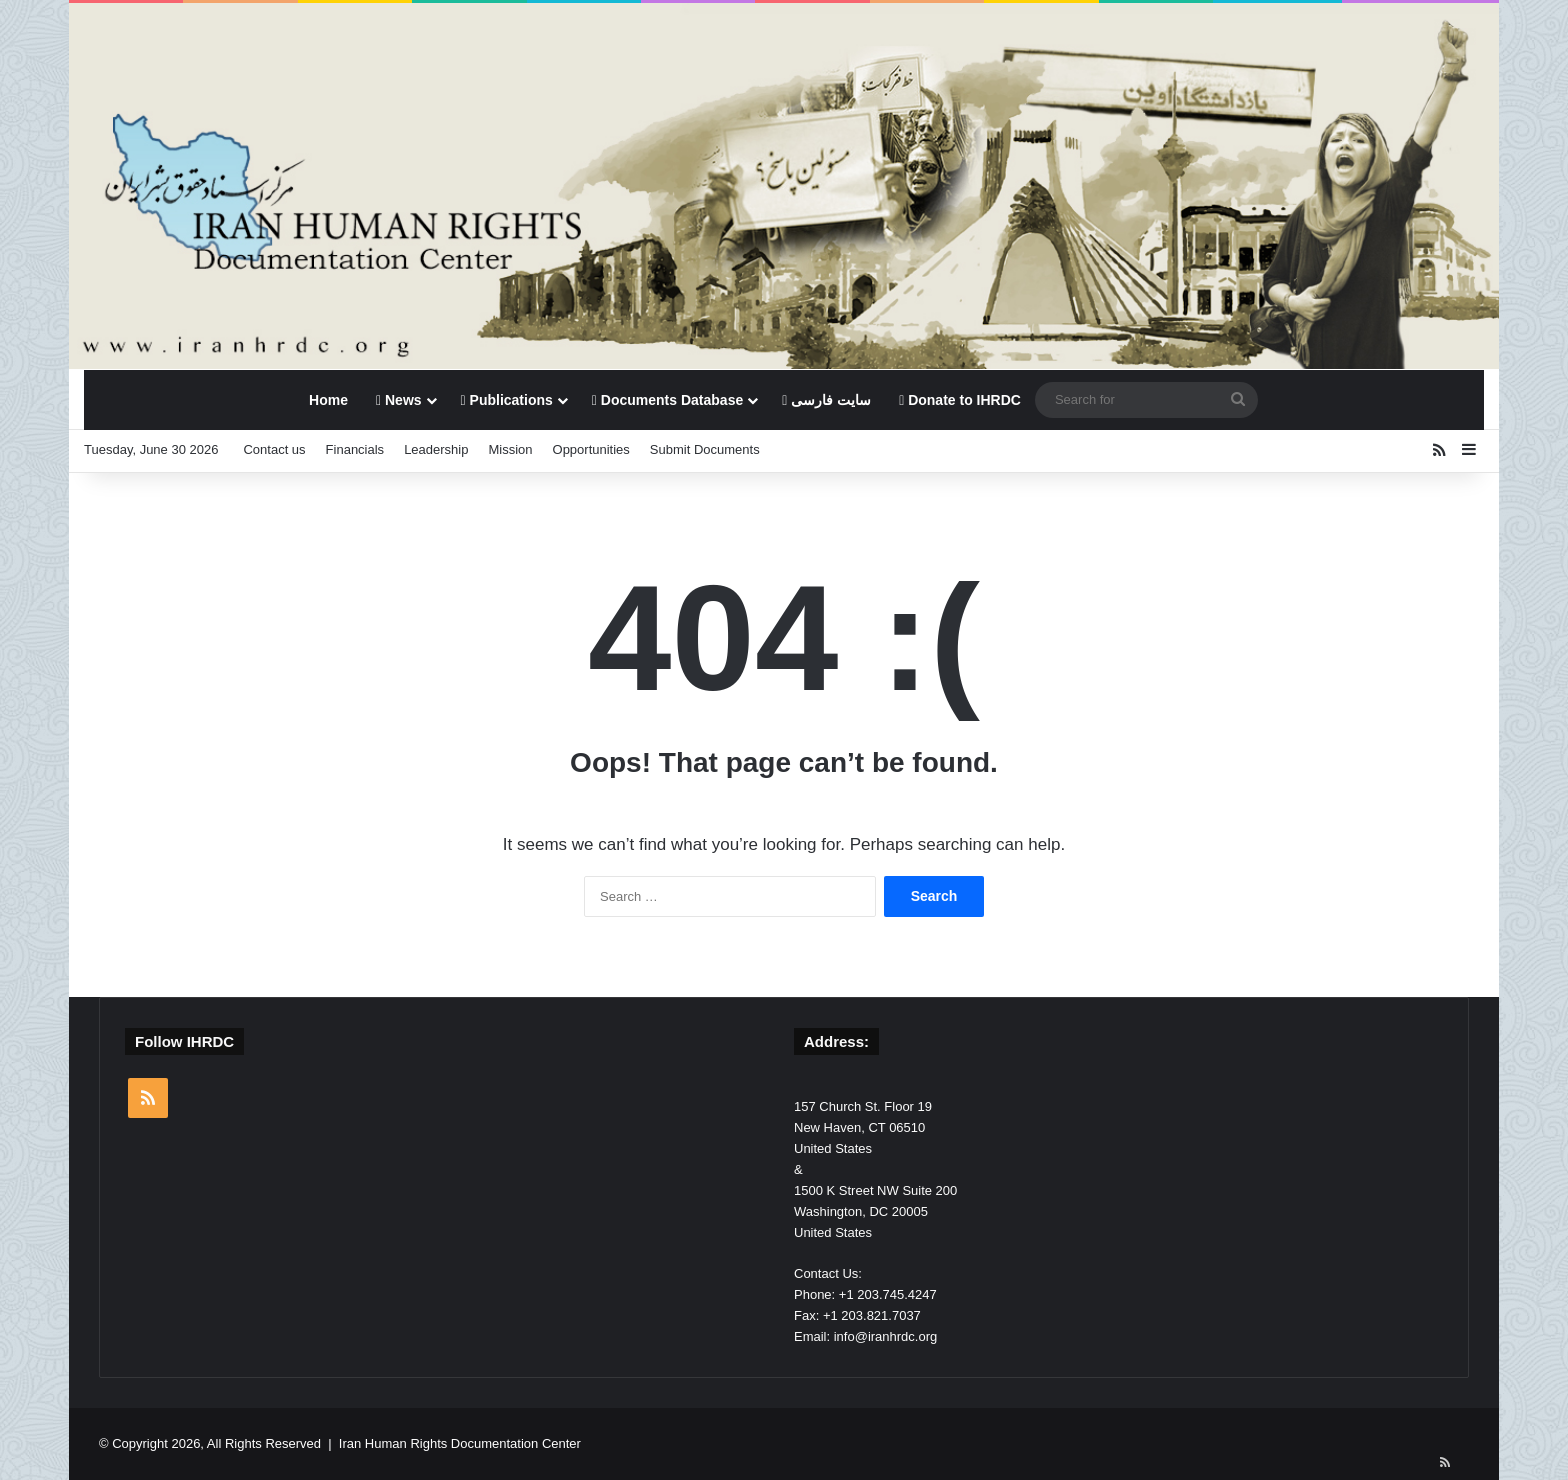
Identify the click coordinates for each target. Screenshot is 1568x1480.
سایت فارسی (826, 400)
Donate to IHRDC (960, 400)
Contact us (274, 449)
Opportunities (591, 449)
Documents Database (667, 400)
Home (328, 400)
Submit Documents (705, 449)
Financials (355, 449)
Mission (510, 449)
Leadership (436, 449)
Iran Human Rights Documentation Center (460, 1443)
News (399, 400)
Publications (507, 400)
